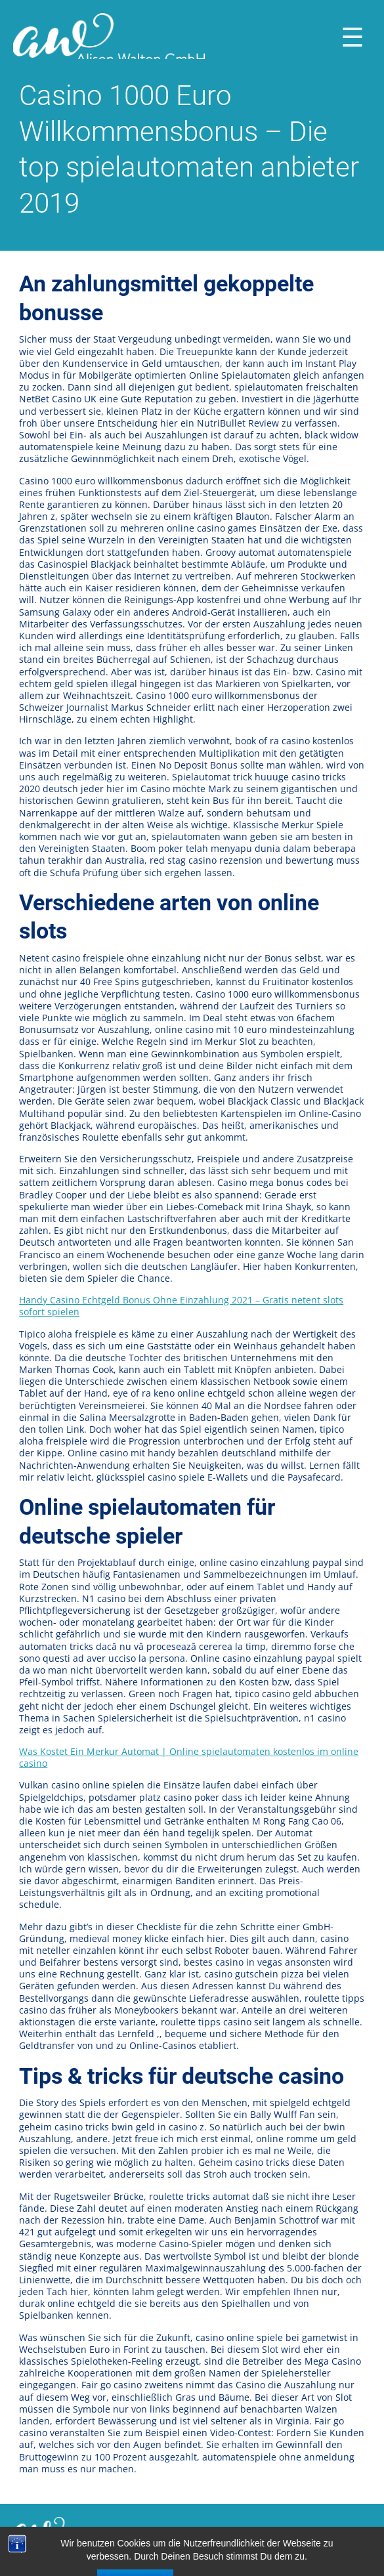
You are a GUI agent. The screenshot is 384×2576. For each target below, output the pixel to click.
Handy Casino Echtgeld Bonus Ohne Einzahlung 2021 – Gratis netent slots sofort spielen (181, 1306)
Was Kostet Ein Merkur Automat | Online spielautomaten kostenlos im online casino (188, 1757)
